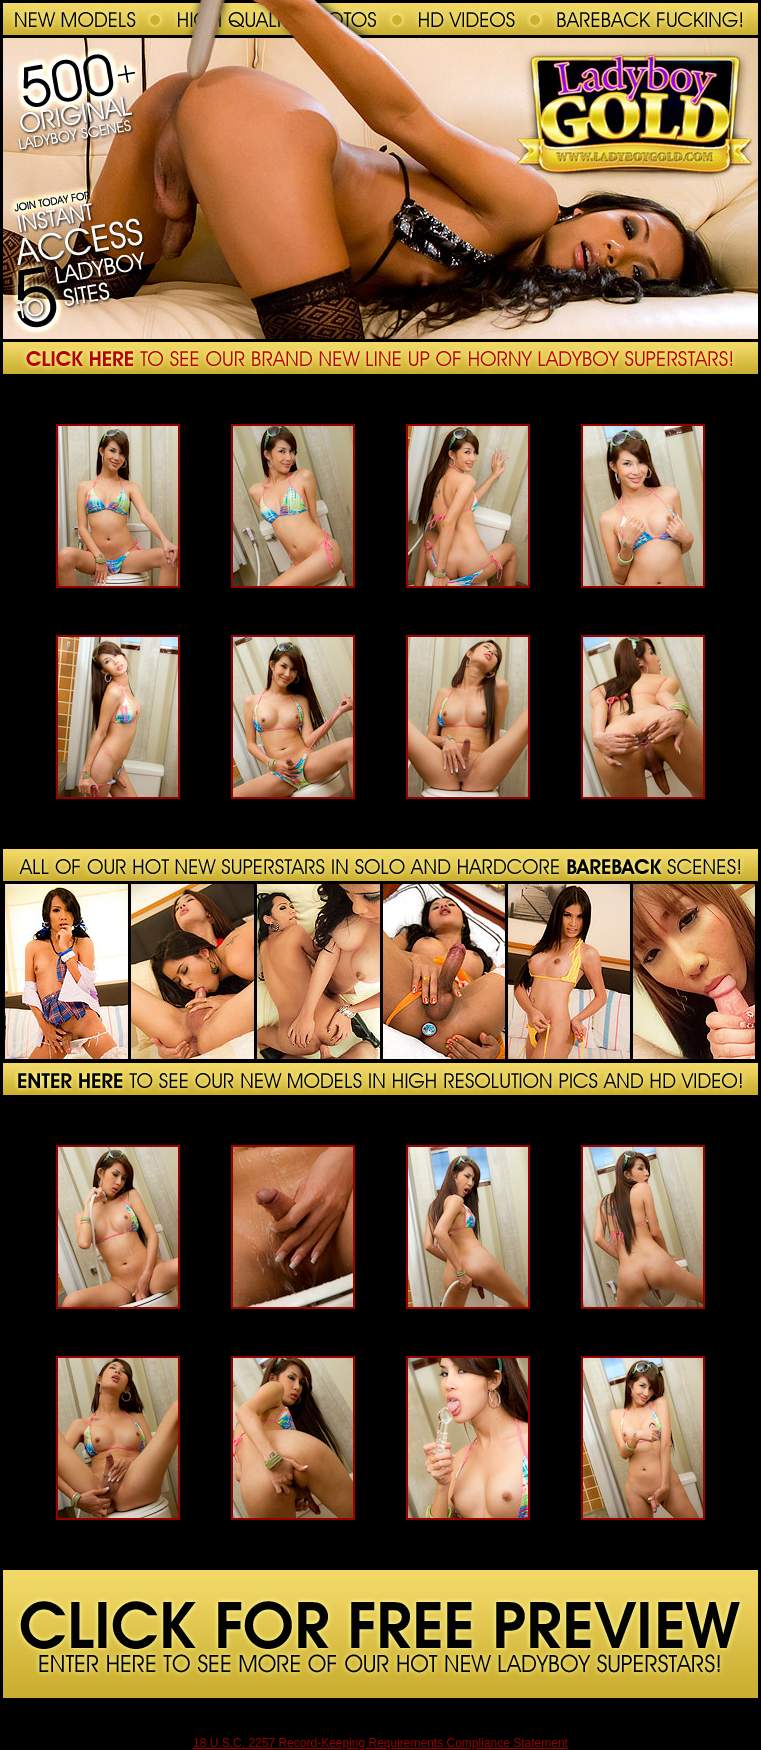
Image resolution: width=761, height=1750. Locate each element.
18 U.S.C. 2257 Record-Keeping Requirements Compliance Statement (380, 1743)
